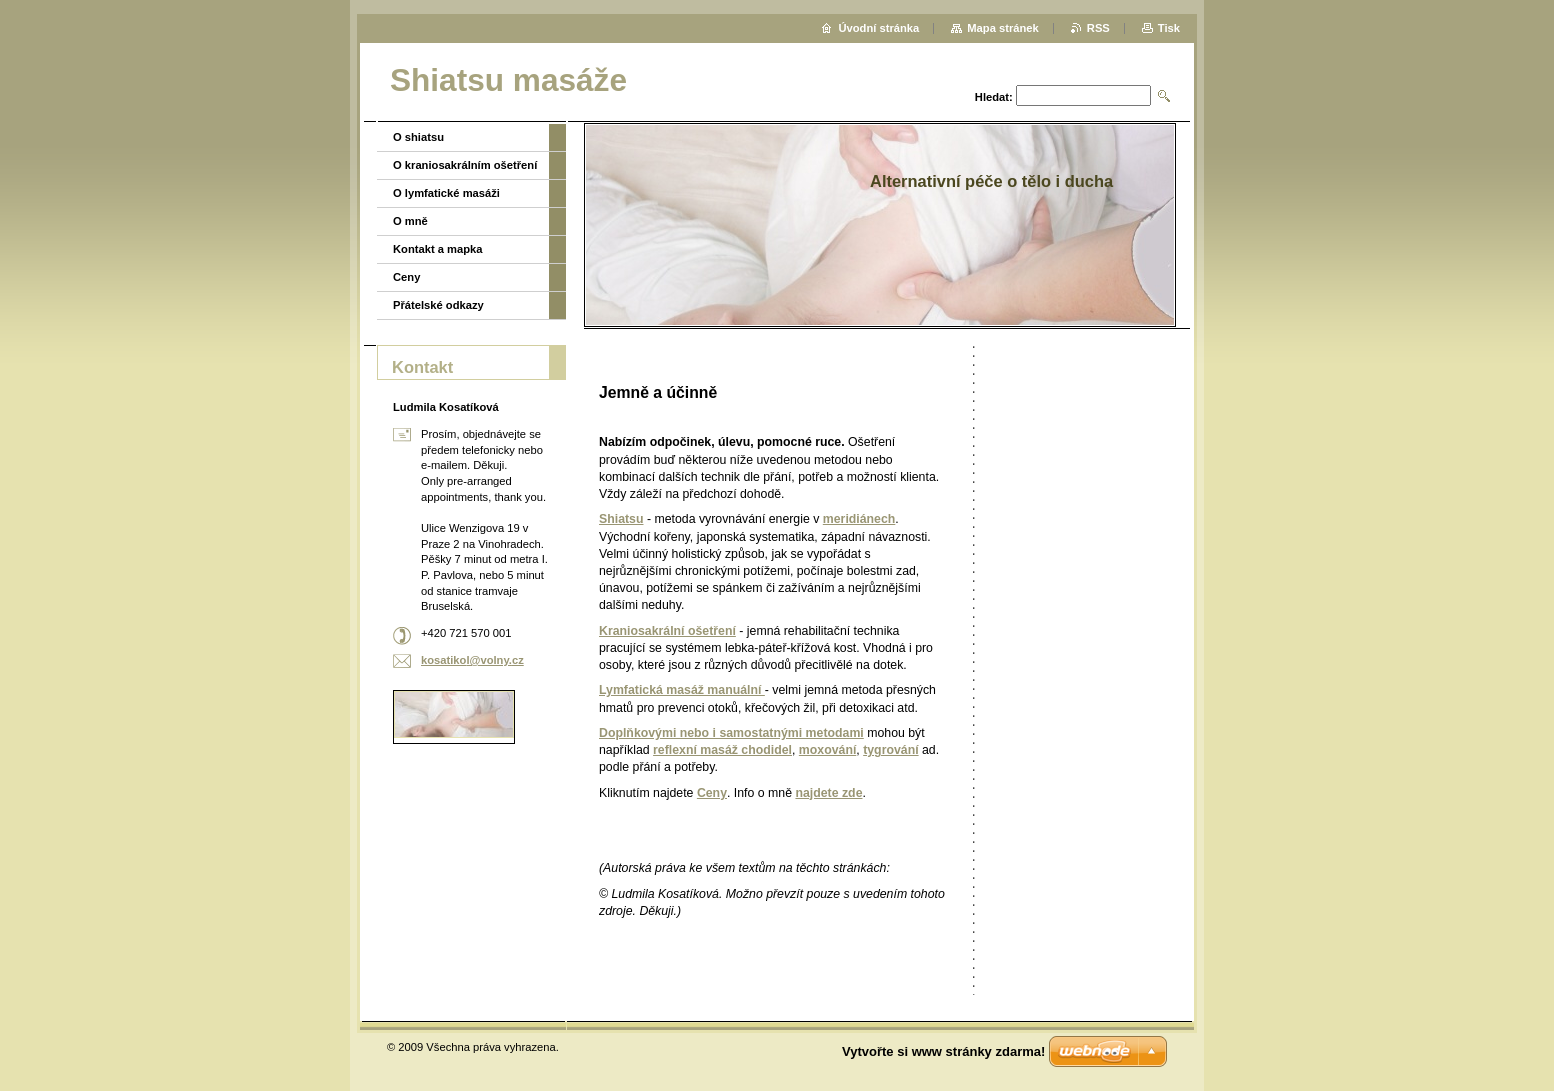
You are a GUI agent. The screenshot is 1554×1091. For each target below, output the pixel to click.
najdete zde (828, 793)
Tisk (1169, 28)
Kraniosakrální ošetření (667, 631)
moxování (827, 750)
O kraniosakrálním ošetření (465, 165)
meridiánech (859, 519)
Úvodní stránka (878, 28)
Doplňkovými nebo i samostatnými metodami (731, 733)
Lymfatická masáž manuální (682, 690)
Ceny (712, 793)
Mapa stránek (1003, 28)
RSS (1098, 28)
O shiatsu (418, 137)
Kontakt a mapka (438, 249)
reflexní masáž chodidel (722, 750)
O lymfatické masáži (446, 193)
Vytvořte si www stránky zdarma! (943, 1051)
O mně (410, 221)
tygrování (890, 750)
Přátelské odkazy (438, 305)
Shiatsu (621, 519)
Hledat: (994, 97)
